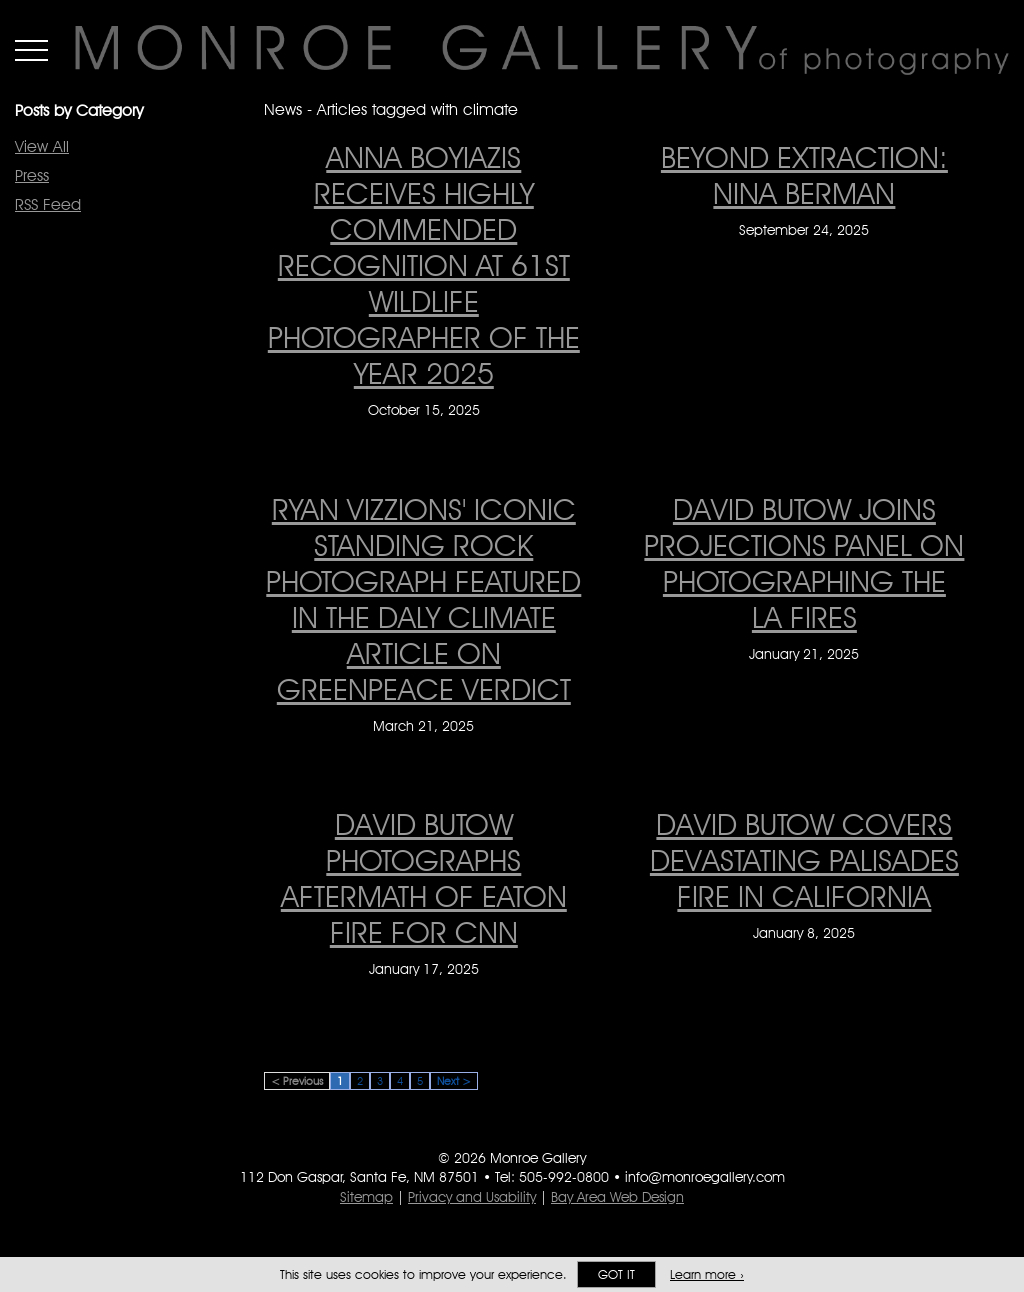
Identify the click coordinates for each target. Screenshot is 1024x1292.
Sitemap (366, 1197)
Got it (616, 1274)
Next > (454, 1081)
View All (42, 146)
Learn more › (707, 1274)
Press (32, 175)
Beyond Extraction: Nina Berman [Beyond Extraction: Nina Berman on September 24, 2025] (804, 175)
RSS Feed (48, 204)
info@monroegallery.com (705, 1177)
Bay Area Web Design (617, 1197)
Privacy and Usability (472, 1197)
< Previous (297, 1081)
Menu (31, 50)
